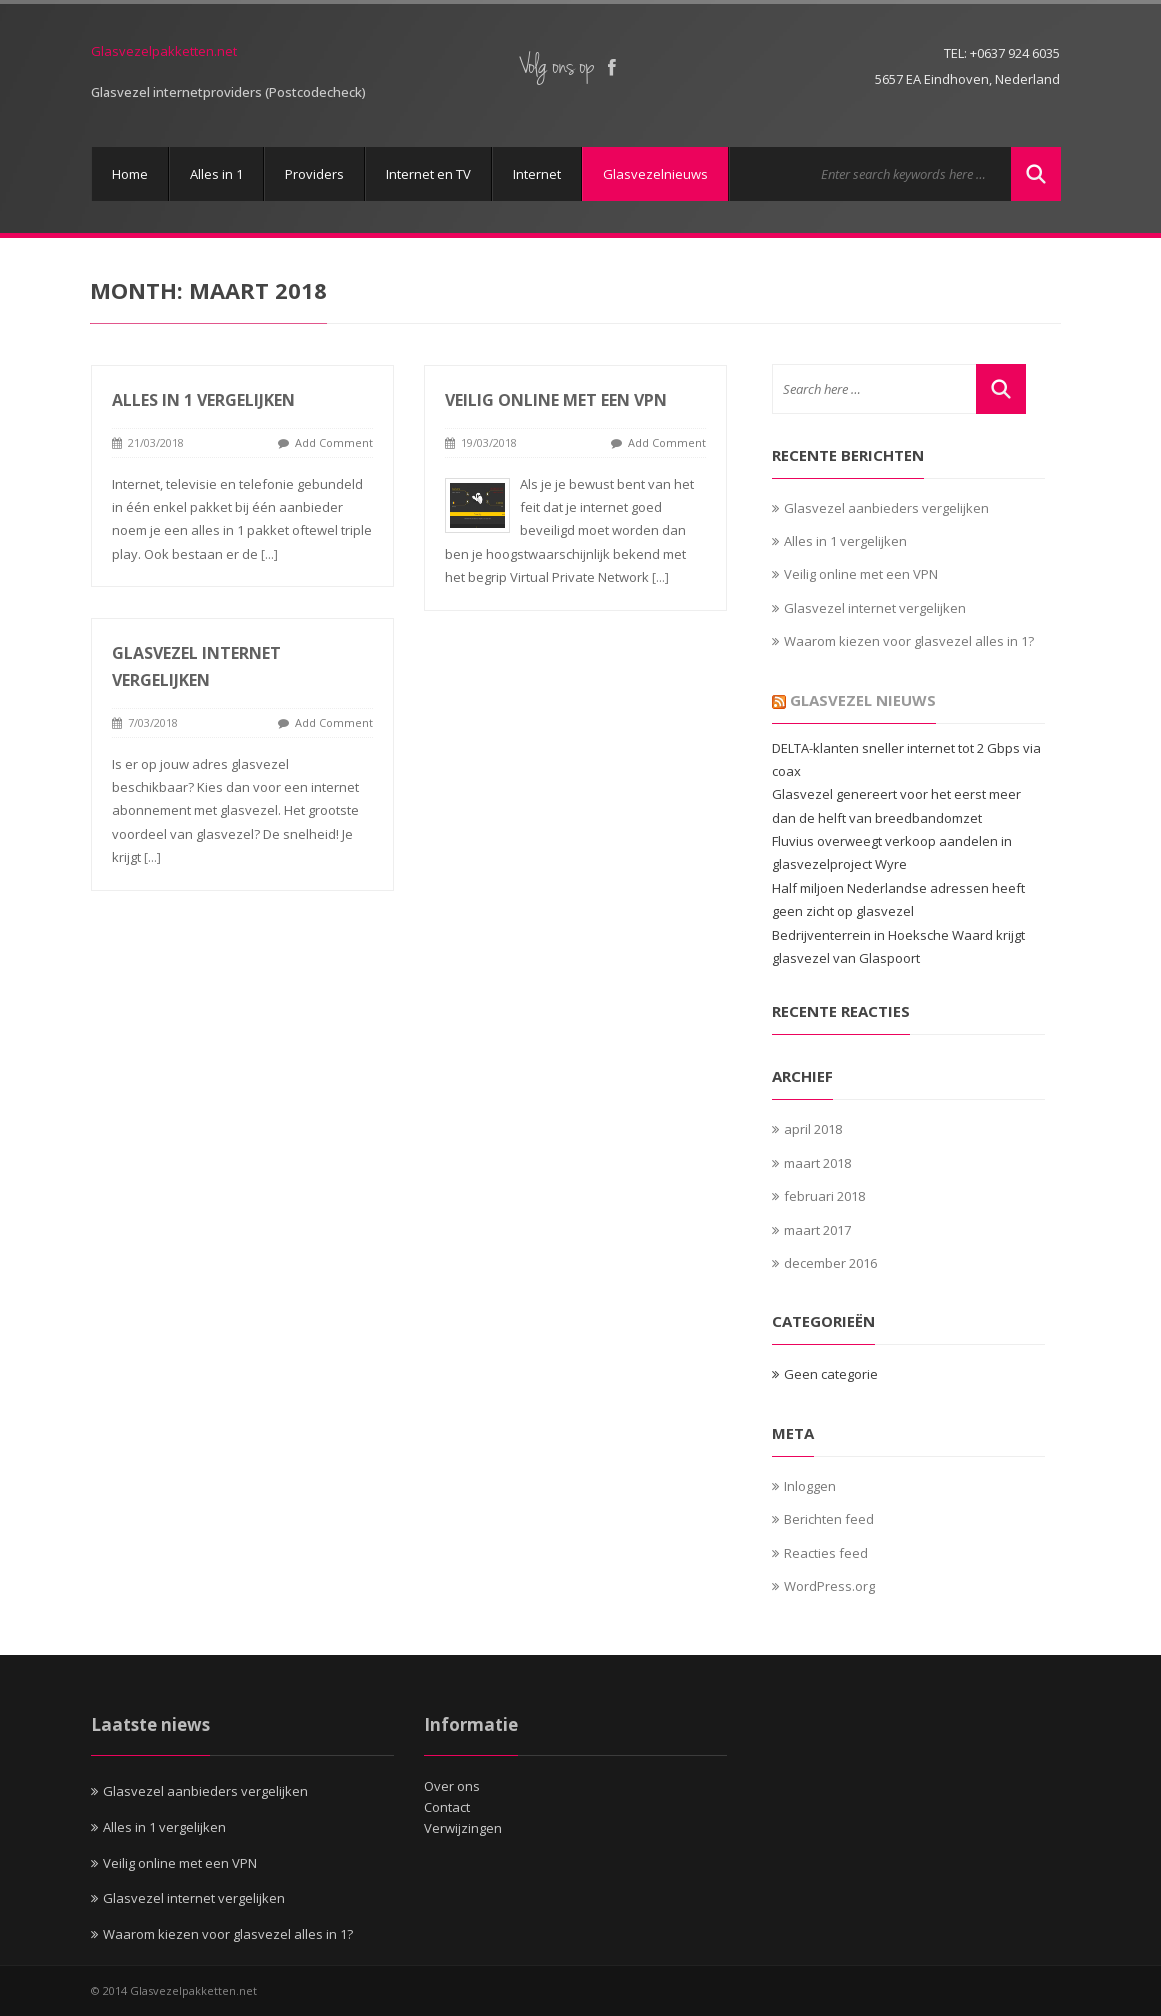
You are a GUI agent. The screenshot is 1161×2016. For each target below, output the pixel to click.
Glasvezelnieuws (655, 174)
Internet (537, 174)
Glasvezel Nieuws (863, 700)
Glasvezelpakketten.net (164, 51)
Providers (314, 174)
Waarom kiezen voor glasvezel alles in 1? (909, 641)
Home (130, 174)
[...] (269, 554)
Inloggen (810, 1486)
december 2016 (830, 1263)
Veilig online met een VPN (555, 400)
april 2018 (813, 1129)
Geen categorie (831, 1374)
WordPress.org (829, 1586)
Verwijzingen (463, 1828)
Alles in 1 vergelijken (203, 400)
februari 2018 (824, 1196)
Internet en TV (428, 174)
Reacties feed (826, 1553)
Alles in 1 (216, 174)
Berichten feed (829, 1519)
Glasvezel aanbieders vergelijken (886, 508)
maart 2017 (817, 1230)
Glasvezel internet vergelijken (875, 608)
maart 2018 (817, 1163)
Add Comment (334, 442)
